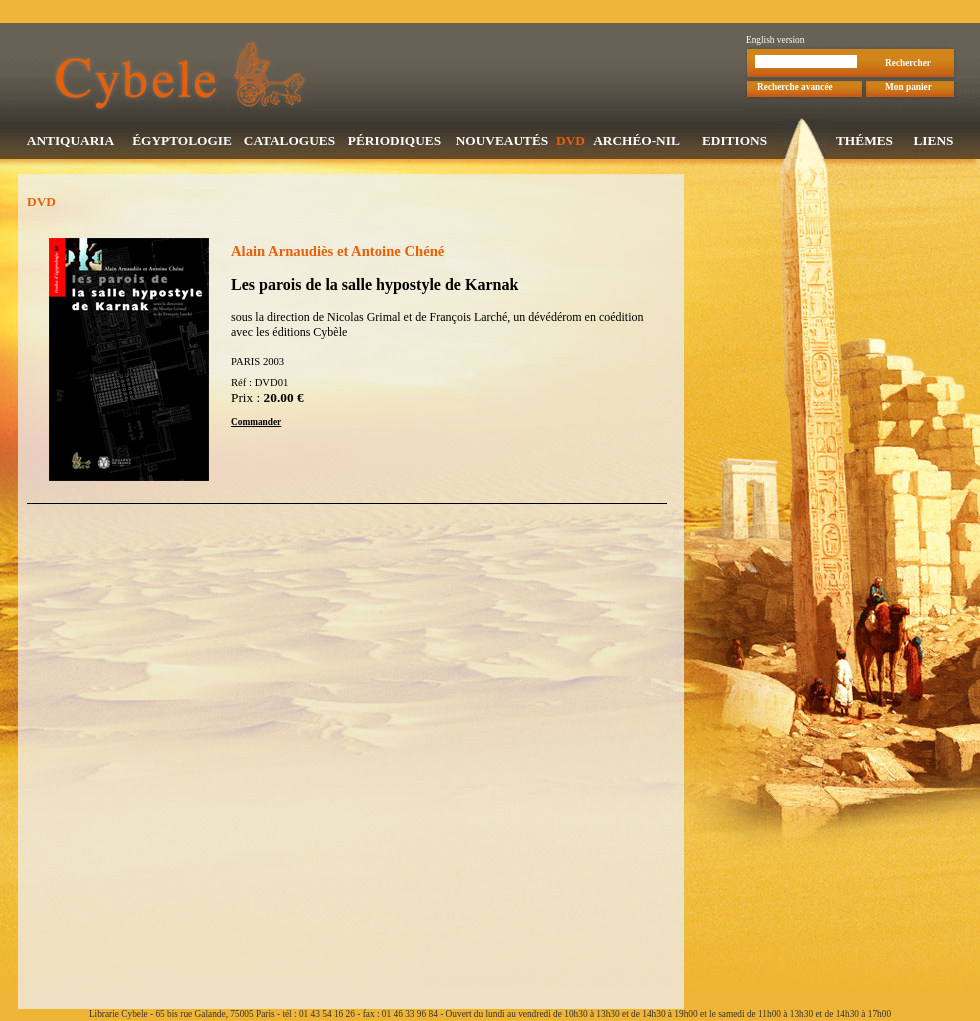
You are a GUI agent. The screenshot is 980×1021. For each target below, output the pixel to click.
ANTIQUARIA (70, 142)
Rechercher (908, 65)
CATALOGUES (289, 142)
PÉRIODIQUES (394, 142)
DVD (570, 142)
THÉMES (864, 142)
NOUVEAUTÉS (502, 142)
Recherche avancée (795, 89)
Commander (256, 424)
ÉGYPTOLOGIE (182, 142)
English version (775, 42)
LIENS (933, 142)
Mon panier (908, 89)
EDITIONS (734, 142)
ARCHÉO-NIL (636, 142)
